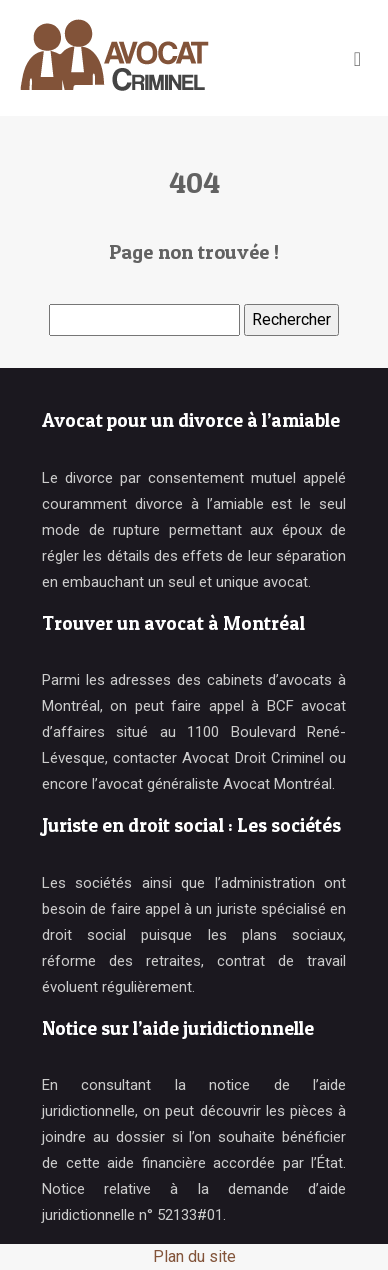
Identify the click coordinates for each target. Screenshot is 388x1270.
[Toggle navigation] (357, 58)
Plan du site (194, 1256)
